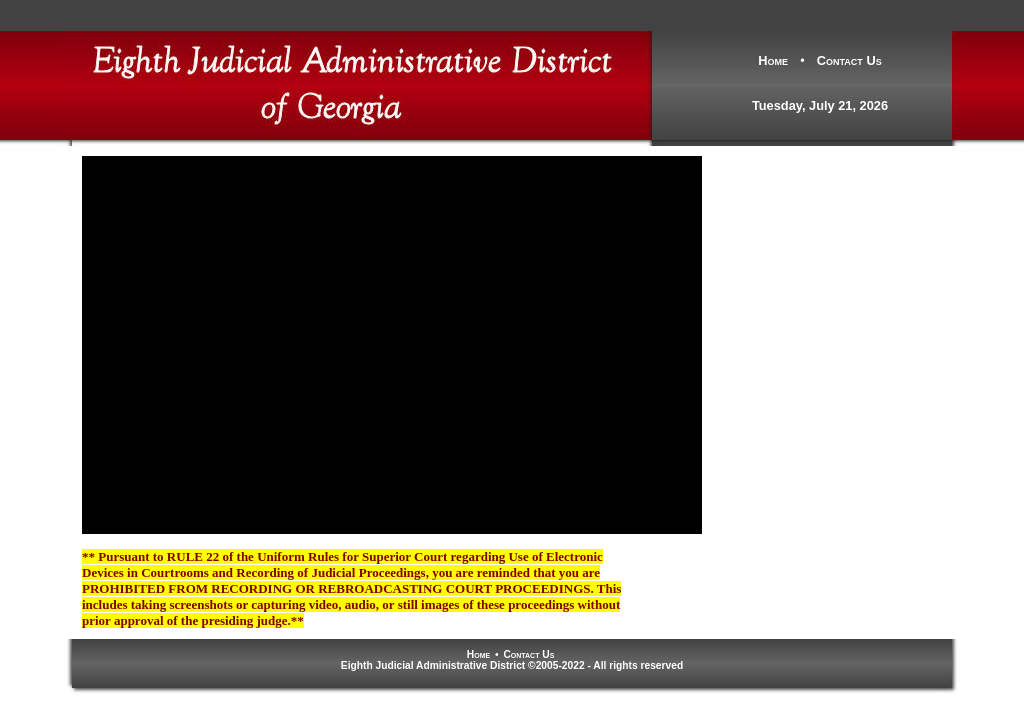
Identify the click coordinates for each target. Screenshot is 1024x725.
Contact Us (849, 60)
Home (773, 60)
